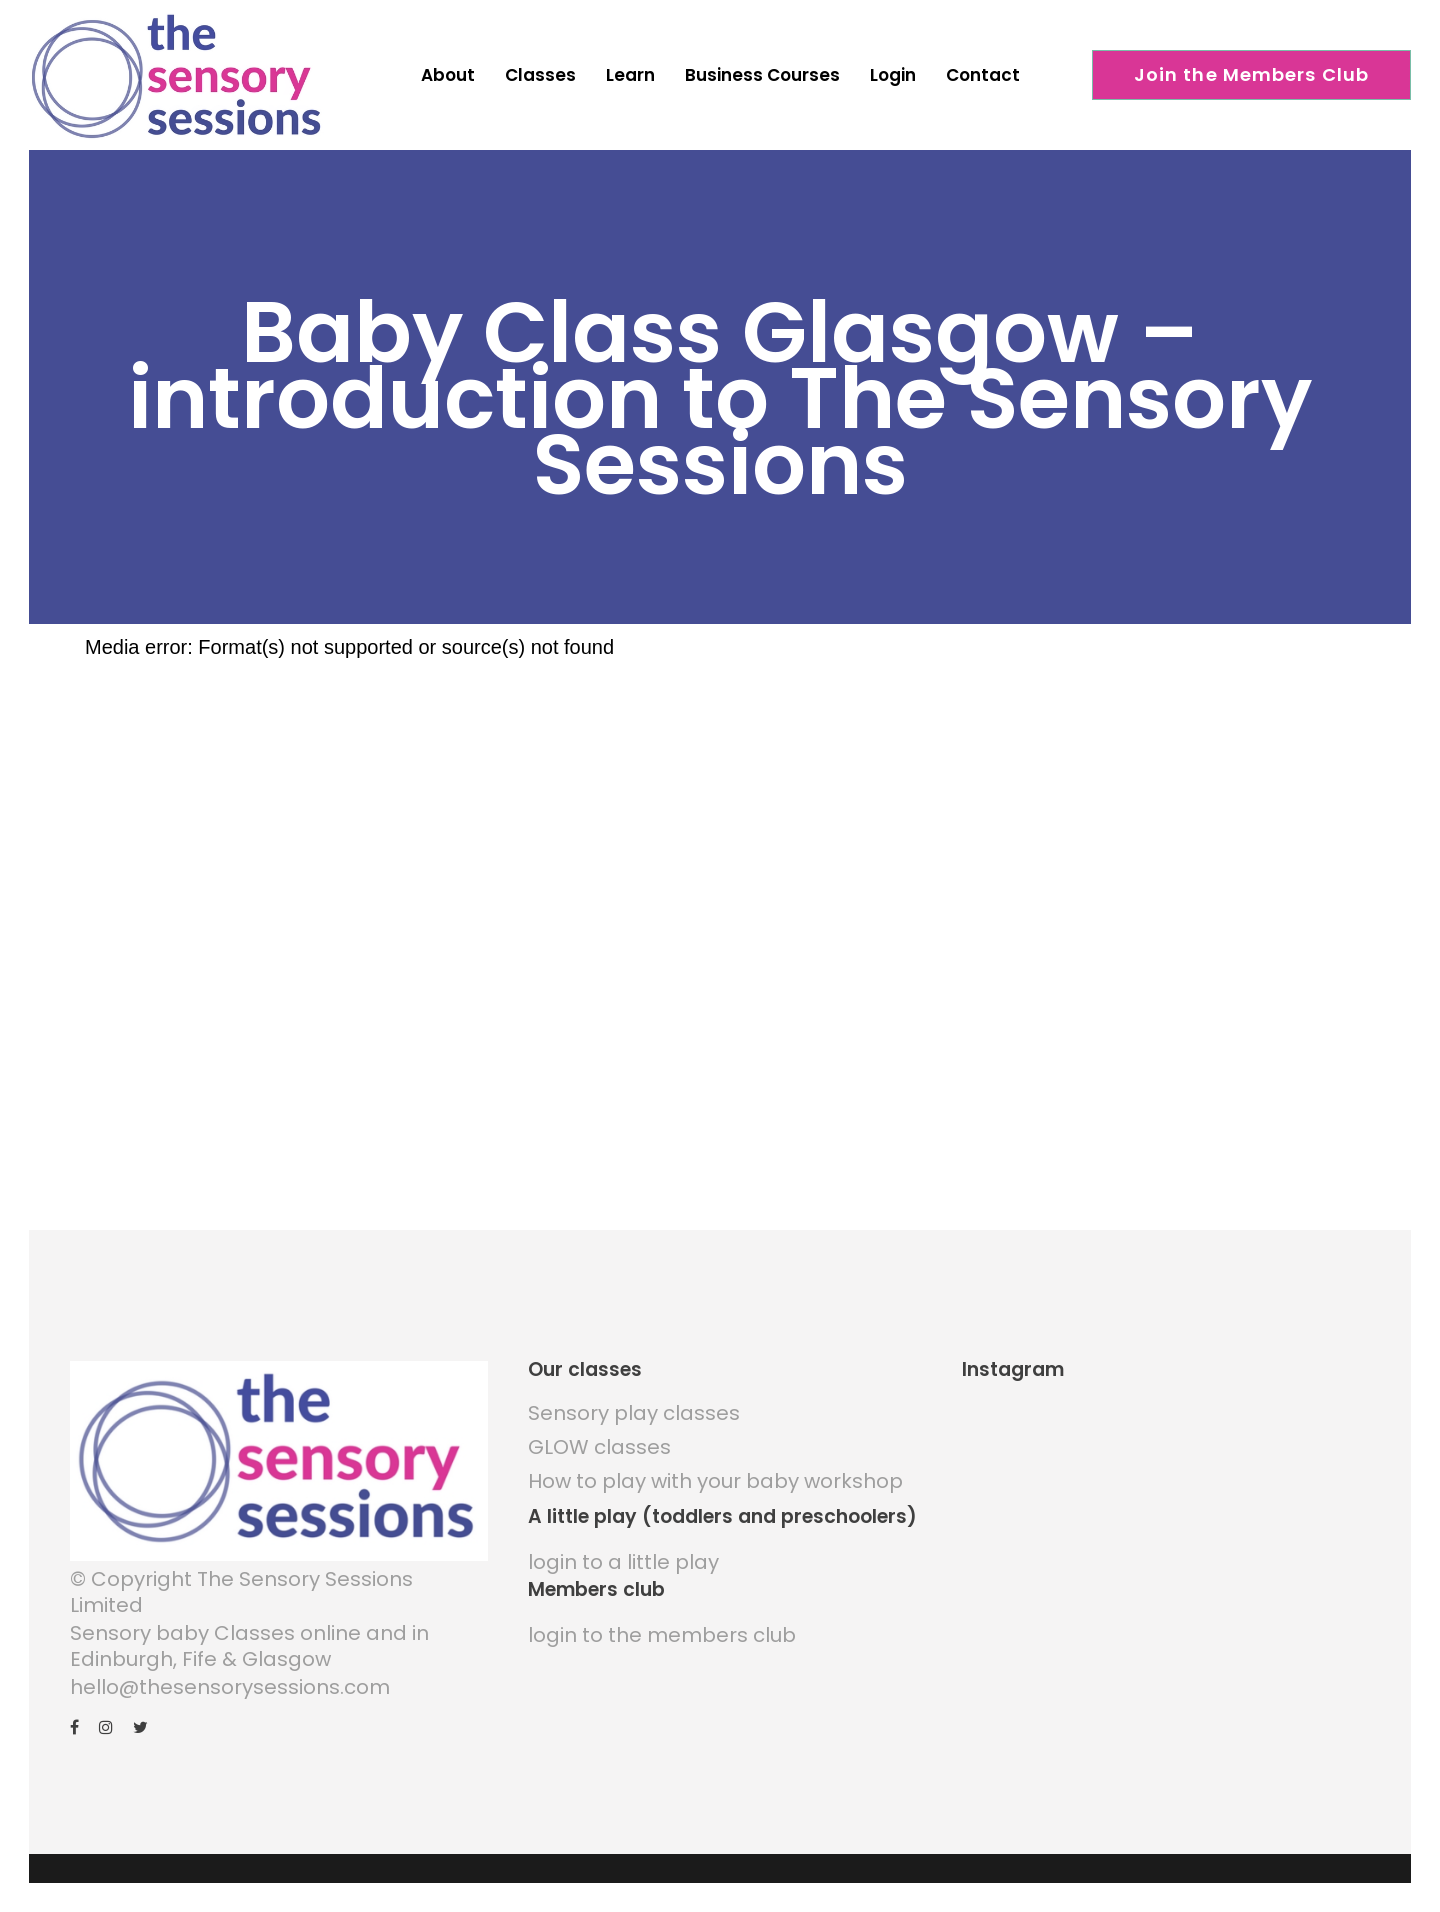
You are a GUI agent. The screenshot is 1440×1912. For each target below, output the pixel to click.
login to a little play (623, 1538)
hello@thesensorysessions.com (230, 1663)
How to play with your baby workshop (715, 1457)
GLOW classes (599, 1423)
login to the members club (662, 1611)
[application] (600, 908)
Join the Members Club (1252, 74)
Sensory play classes (634, 1389)
